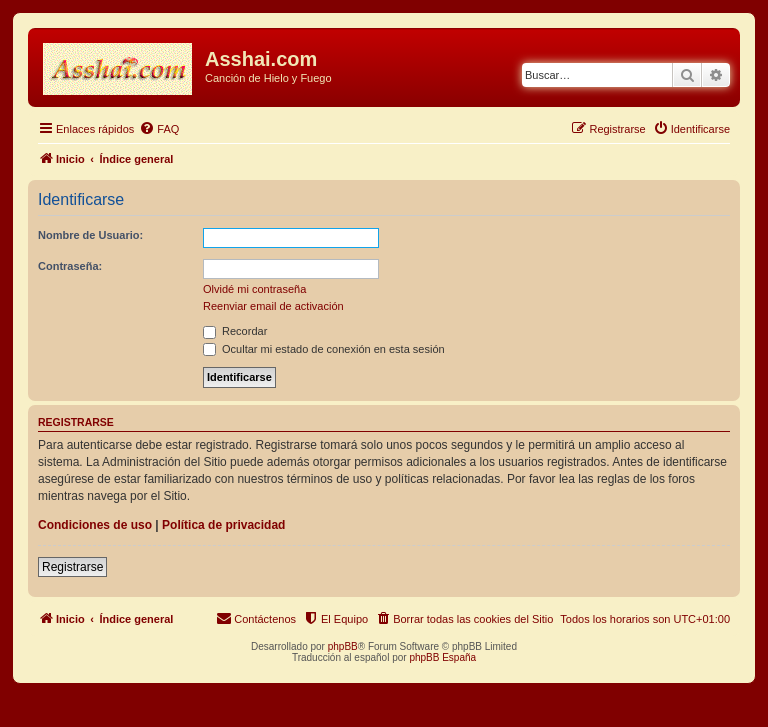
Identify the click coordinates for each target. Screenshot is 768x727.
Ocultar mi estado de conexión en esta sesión (324, 349)
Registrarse (72, 567)
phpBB (343, 646)
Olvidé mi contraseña (254, 289)
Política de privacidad (223, 525)
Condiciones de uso (95, 525)
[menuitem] (159, 129)
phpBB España (442, 657)
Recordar (235, 331)
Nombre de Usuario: (90, 235)
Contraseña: (70, 266)
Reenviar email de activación (273, 306)
